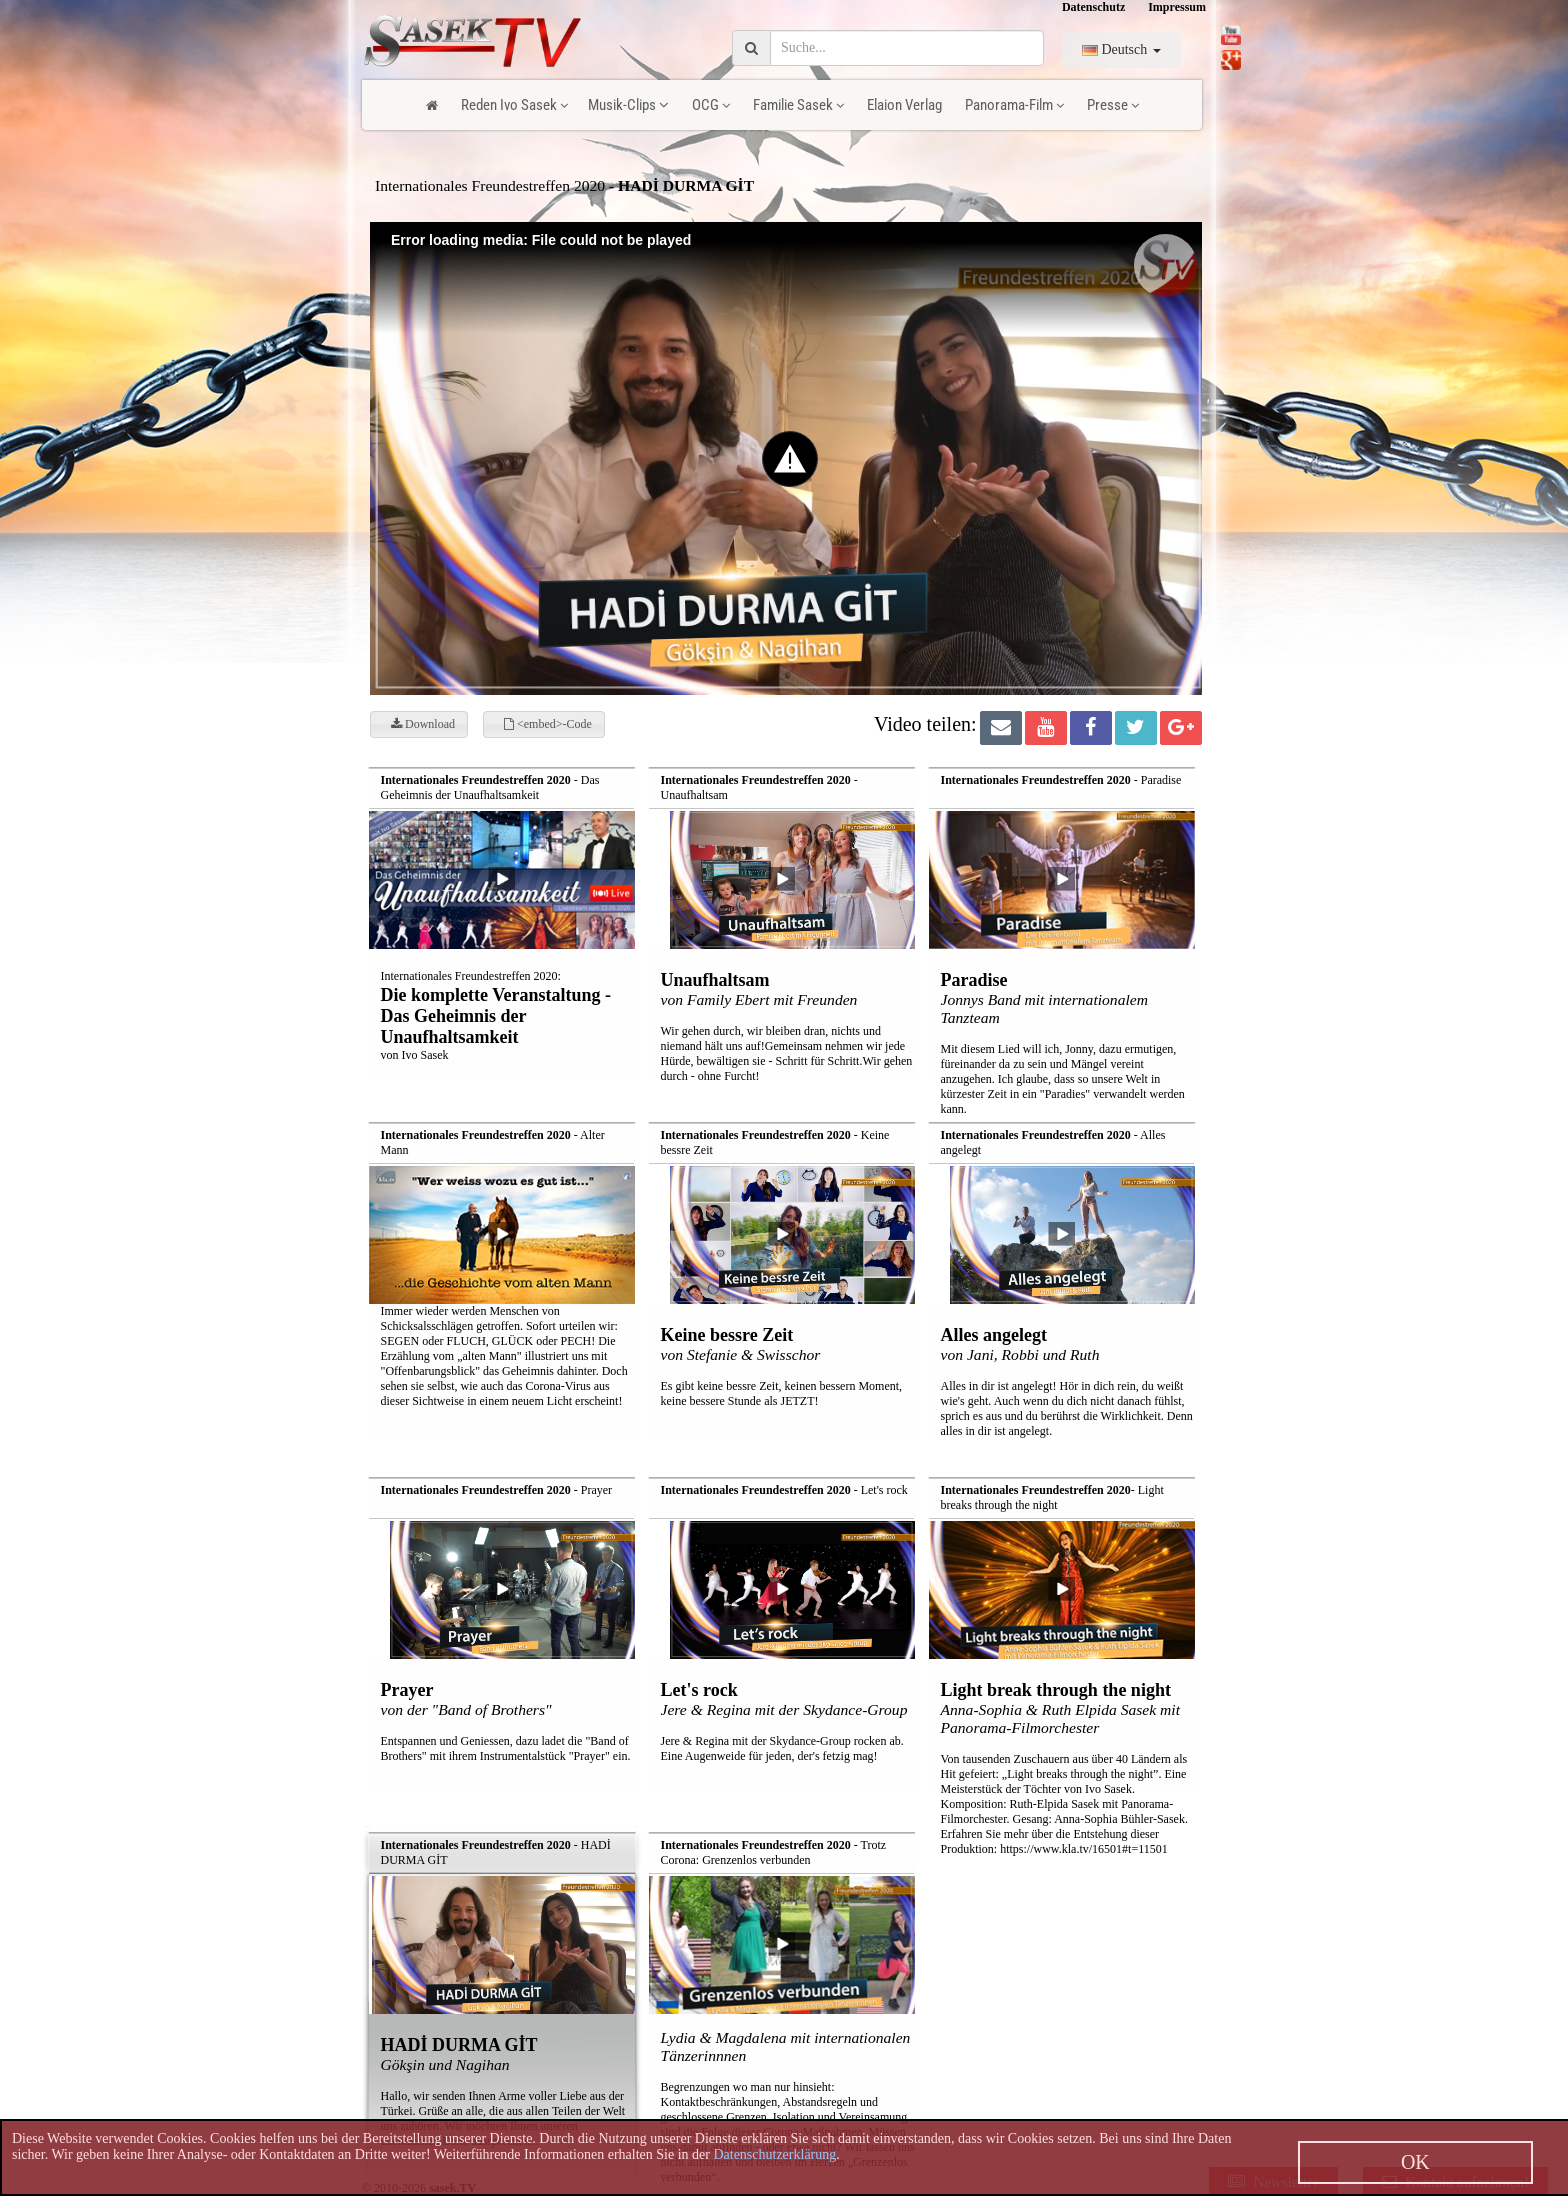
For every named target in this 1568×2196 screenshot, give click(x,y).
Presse (1113, 105)
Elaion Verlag (904, 105)
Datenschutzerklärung (774, 2154)
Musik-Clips (628, 105)
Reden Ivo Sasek (514, 105)
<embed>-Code (548, 724)
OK (1415, 2162)
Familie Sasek (798, 105)
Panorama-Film (1014, 105)
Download (423, 724)
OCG (711, 105)
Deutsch (1121, 49)
